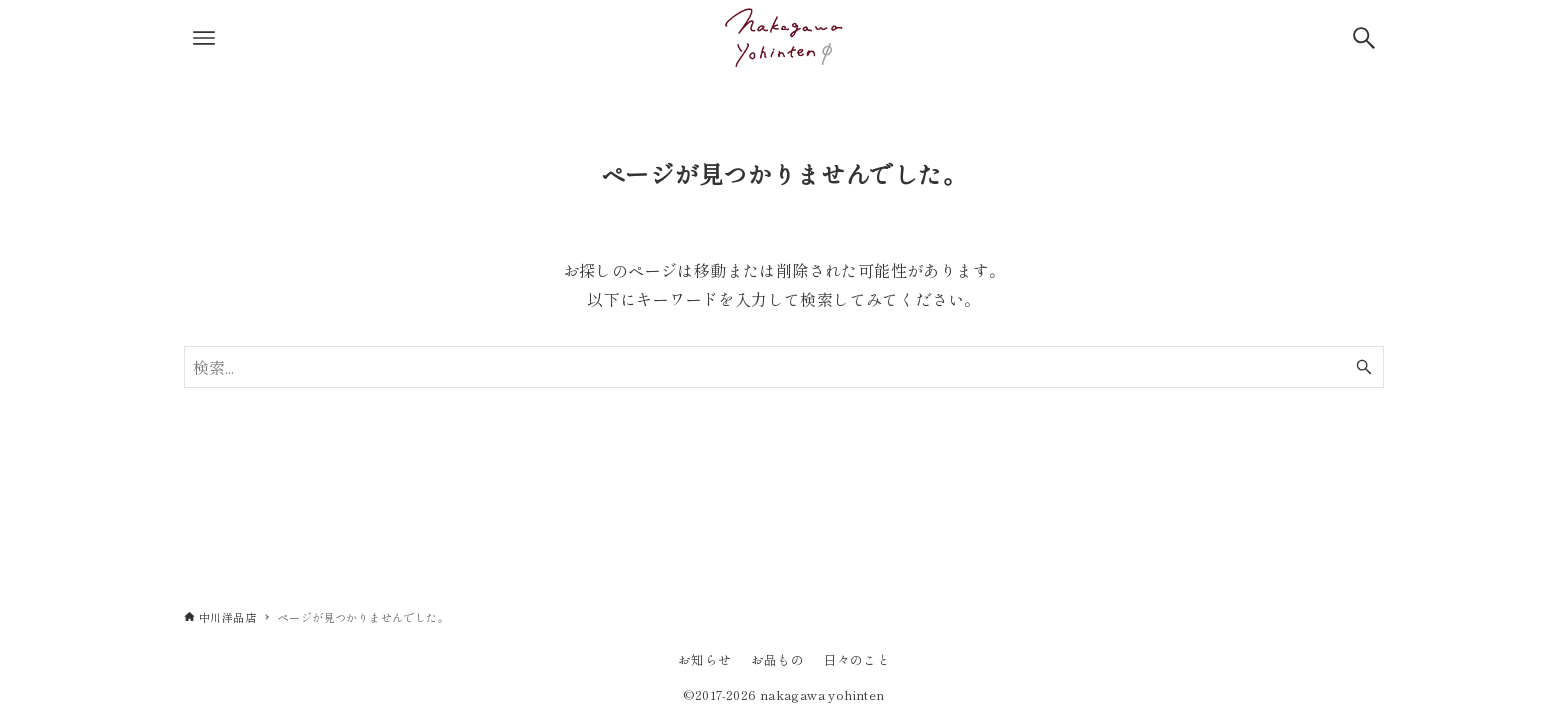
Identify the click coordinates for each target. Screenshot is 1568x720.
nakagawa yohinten (822, 694)
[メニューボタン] (204, 38)
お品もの (778, 659)
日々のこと (856, 659)
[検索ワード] (784, 367)
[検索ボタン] (1364, 38)
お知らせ (705, 659)
